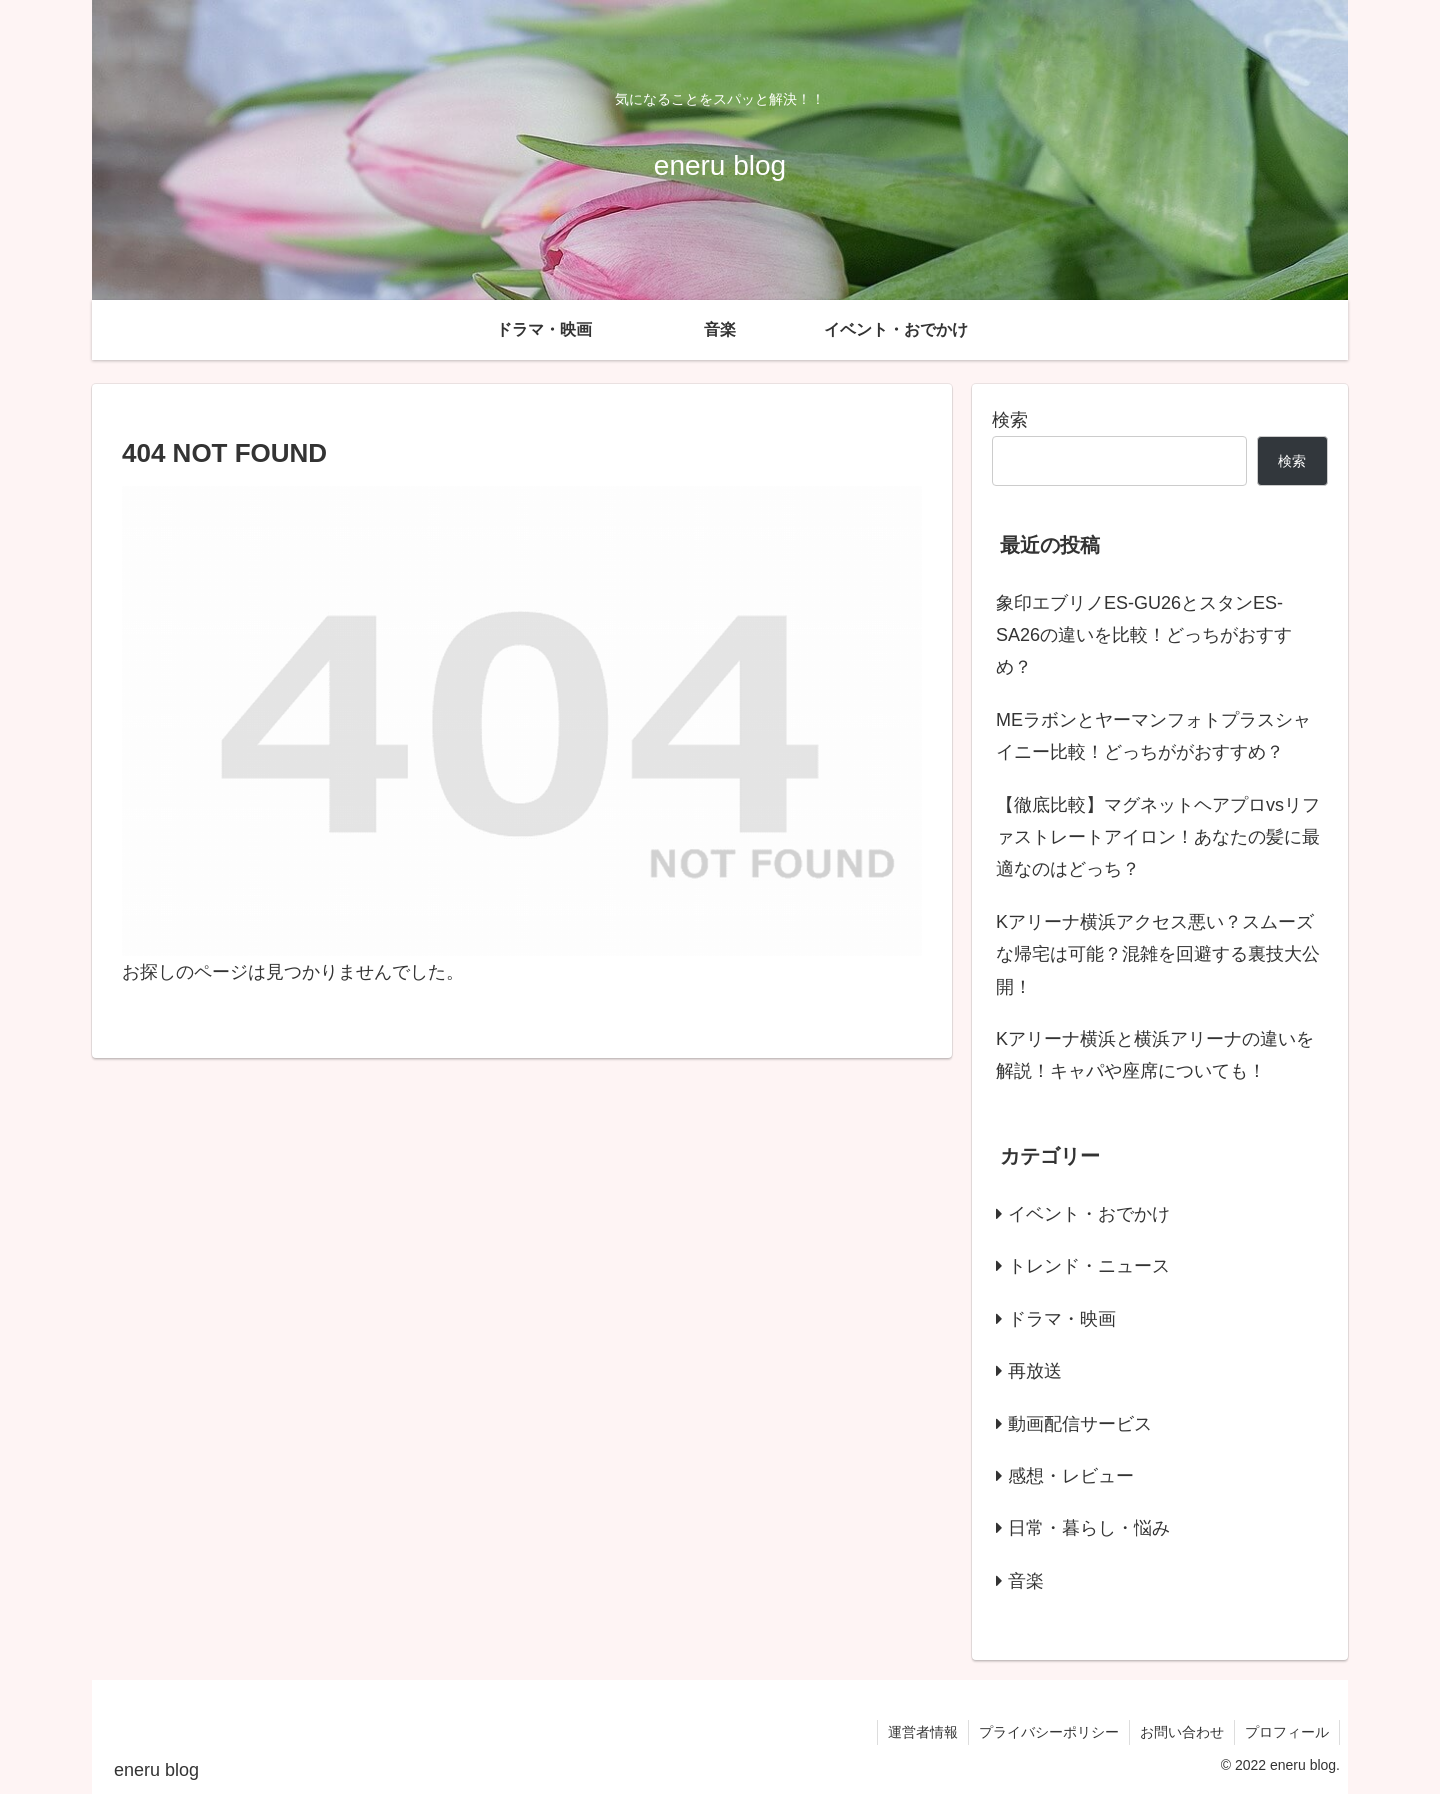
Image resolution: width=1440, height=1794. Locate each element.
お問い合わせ (1182, 1732)
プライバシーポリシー (1049, 1732)
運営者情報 (923, 1732)
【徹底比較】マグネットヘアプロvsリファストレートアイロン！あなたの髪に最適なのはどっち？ (1158, 837)
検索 (1010, 420)
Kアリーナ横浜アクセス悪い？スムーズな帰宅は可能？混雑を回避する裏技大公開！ (1158, 954)
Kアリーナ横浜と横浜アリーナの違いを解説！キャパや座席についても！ (1155, 1055)
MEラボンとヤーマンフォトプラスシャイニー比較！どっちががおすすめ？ (1153, 736)
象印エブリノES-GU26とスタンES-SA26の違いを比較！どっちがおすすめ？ (1144, 635)
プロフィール (1287, 1732)
